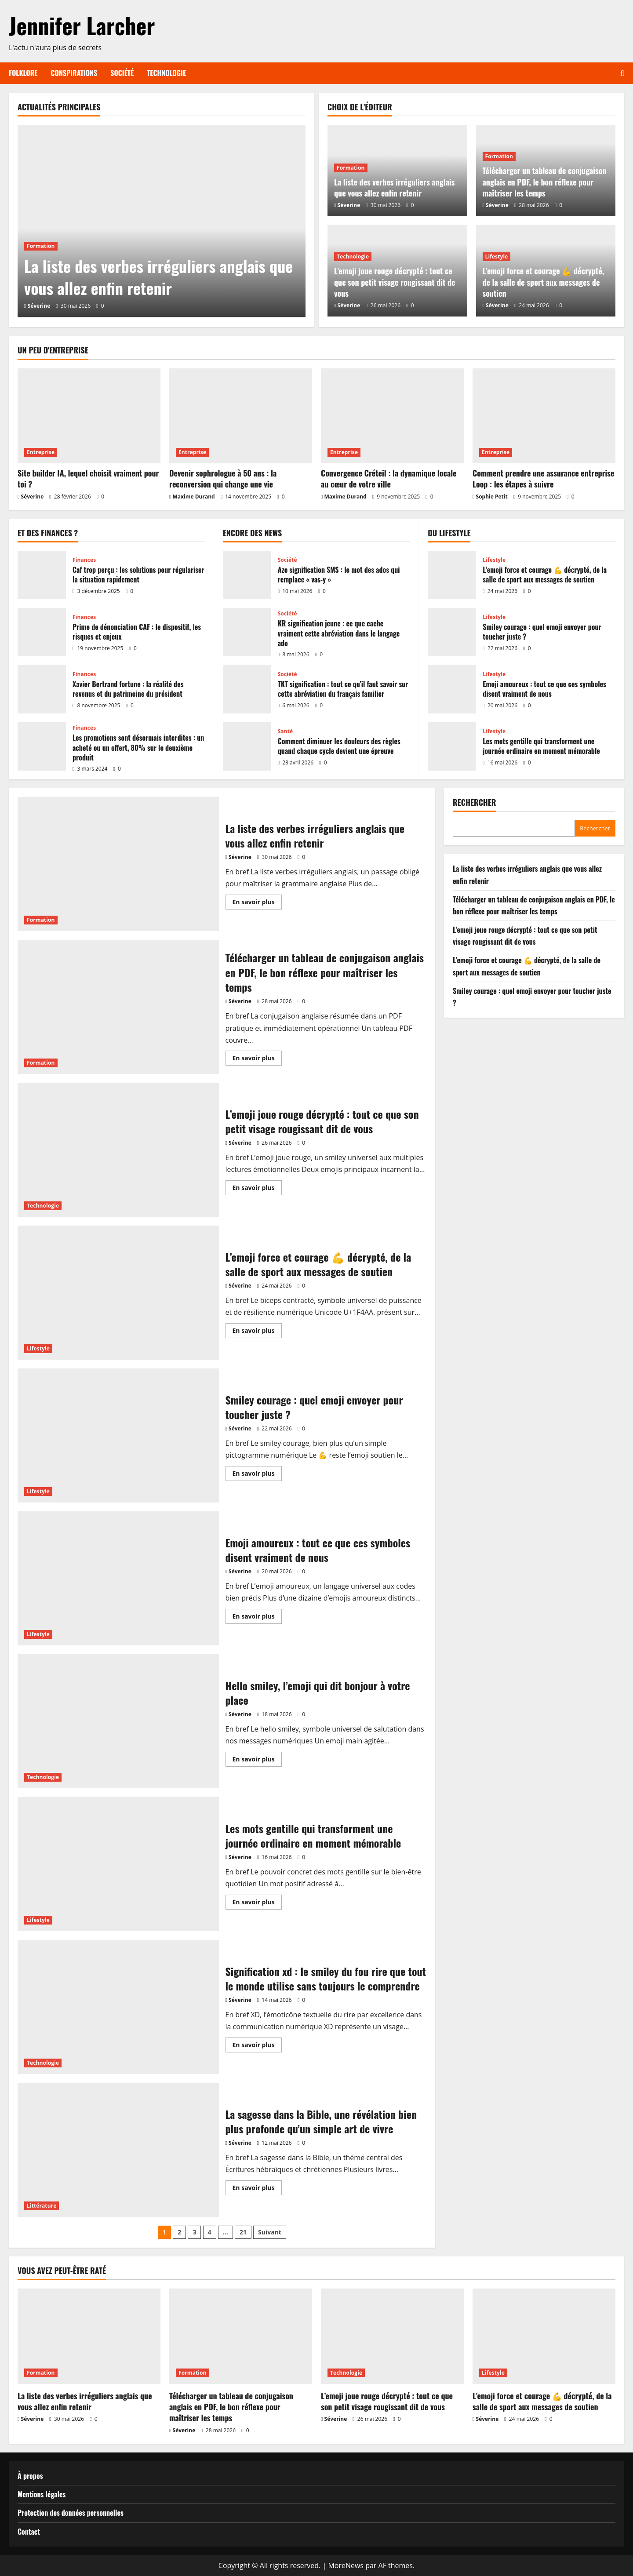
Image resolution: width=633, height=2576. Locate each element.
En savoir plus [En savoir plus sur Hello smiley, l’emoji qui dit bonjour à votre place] (257, 1760)
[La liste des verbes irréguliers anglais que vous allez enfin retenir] (162, 221)
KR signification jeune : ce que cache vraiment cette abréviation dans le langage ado (247, 632)
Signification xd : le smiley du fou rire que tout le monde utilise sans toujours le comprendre (118, 2007)
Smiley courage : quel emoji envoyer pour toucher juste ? (452, 632)
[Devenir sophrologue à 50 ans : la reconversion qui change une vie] (240, 416)
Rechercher (474, 802)
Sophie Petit (492, 496)
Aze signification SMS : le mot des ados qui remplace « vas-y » (247, 575)
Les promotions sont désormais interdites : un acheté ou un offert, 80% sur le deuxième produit (42, 746)
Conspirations (74, 73)
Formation (41, 246)
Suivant (269, 2232)
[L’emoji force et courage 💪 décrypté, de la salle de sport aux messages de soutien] (544, 2336)
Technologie (166, 73)
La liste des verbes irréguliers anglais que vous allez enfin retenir (158, 276)
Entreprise (41, 452)
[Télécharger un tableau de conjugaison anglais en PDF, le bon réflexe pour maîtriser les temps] (240, 2336)
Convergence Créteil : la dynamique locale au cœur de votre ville (389, 478)
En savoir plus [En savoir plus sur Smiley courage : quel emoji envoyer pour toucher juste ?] (257, 1475)
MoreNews (346, 2565)
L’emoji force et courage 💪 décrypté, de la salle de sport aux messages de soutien (543, 281)
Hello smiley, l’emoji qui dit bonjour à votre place (118, 1721)
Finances (84, 560)
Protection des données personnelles (71, 2512)
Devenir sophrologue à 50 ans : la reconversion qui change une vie (222, 478)
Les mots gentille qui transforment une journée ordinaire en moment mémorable (452, 746)
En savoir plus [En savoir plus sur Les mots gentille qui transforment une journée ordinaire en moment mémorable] (257, 1903)
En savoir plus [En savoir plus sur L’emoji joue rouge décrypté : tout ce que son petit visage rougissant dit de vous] (257, 1189)
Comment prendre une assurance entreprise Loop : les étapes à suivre (543, 478)
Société (122, 73)
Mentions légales (41, 2494)
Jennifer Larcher (82, 25)
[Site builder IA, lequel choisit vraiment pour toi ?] (89, 416)
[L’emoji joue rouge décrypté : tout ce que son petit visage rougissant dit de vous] (392, 2336)
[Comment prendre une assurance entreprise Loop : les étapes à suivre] (544, 416)
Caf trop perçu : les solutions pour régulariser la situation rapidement (42, 575)
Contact (29, 2531)
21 (243, 2232)
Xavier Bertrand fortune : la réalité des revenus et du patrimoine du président (42, 689)
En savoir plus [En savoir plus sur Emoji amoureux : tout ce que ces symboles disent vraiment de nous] (257, 1618)
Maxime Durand (194, 496)
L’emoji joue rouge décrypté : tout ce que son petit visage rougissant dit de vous (394, 281)
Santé (285, 731)
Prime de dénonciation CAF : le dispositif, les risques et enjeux (42, 632)
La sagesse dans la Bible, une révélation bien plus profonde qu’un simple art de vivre (118, 2150)
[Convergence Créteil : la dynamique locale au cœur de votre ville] (392, 416)
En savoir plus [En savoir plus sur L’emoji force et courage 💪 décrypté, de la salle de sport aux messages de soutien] (257, 1332)
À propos (30, 2475)
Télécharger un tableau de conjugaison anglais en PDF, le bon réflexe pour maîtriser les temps (545, 181)
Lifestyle (496, 256)
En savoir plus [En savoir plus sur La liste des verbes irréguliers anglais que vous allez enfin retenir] (257, 903)
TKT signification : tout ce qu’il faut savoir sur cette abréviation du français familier (247, 689)
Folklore (23, 73)
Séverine (39, 305)
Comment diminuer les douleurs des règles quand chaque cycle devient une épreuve (247, 746)
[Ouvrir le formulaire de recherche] (622, 73)
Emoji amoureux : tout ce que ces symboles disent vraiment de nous (452, 689)
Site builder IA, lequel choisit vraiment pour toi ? (88, 478)
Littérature (41, 2205)
